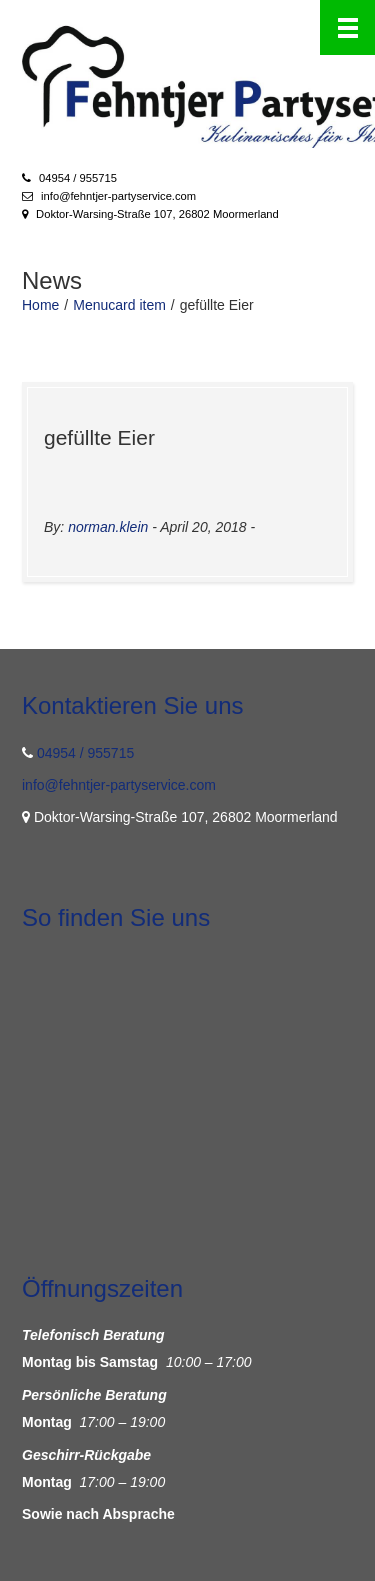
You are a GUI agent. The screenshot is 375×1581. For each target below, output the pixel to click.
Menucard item (119, 305)
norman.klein (108, 527)
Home (40, 305)
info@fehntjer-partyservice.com (118, 196)
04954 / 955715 (78, 178)
